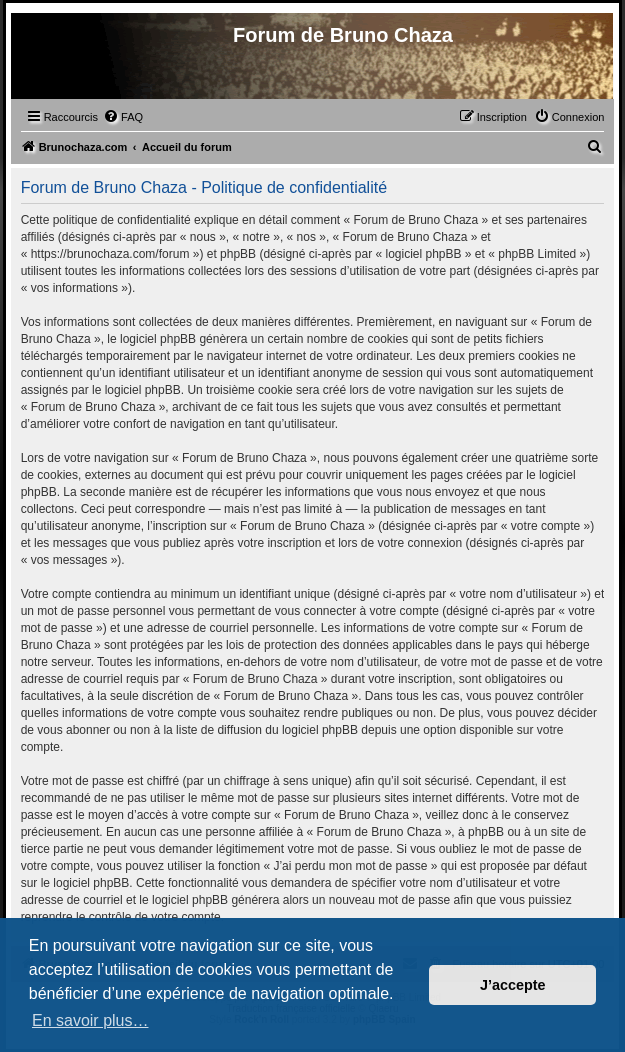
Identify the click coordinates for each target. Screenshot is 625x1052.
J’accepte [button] (513, 985)
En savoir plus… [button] (90, 1020)
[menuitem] (123, 117)
